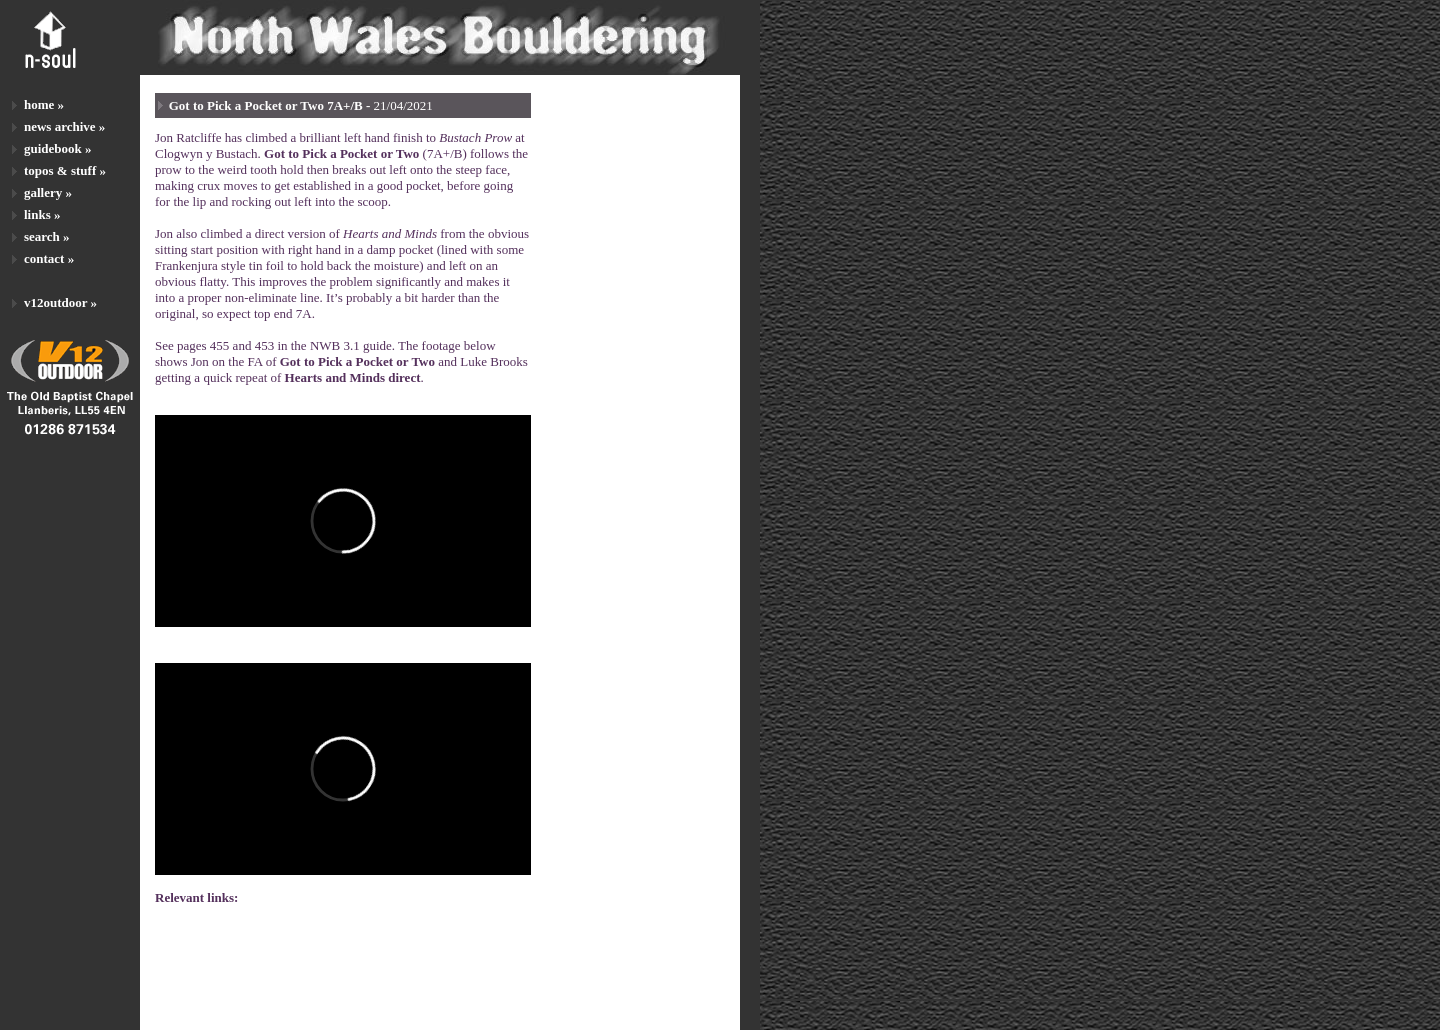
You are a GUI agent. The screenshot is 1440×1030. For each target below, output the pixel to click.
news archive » (64, 126)
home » (44, 104)
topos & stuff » (65, 170)
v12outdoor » (60, 302)
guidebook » (58, 148)
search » (47, 236)
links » (42, 214)
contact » (49, 258)
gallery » (48, 192)
